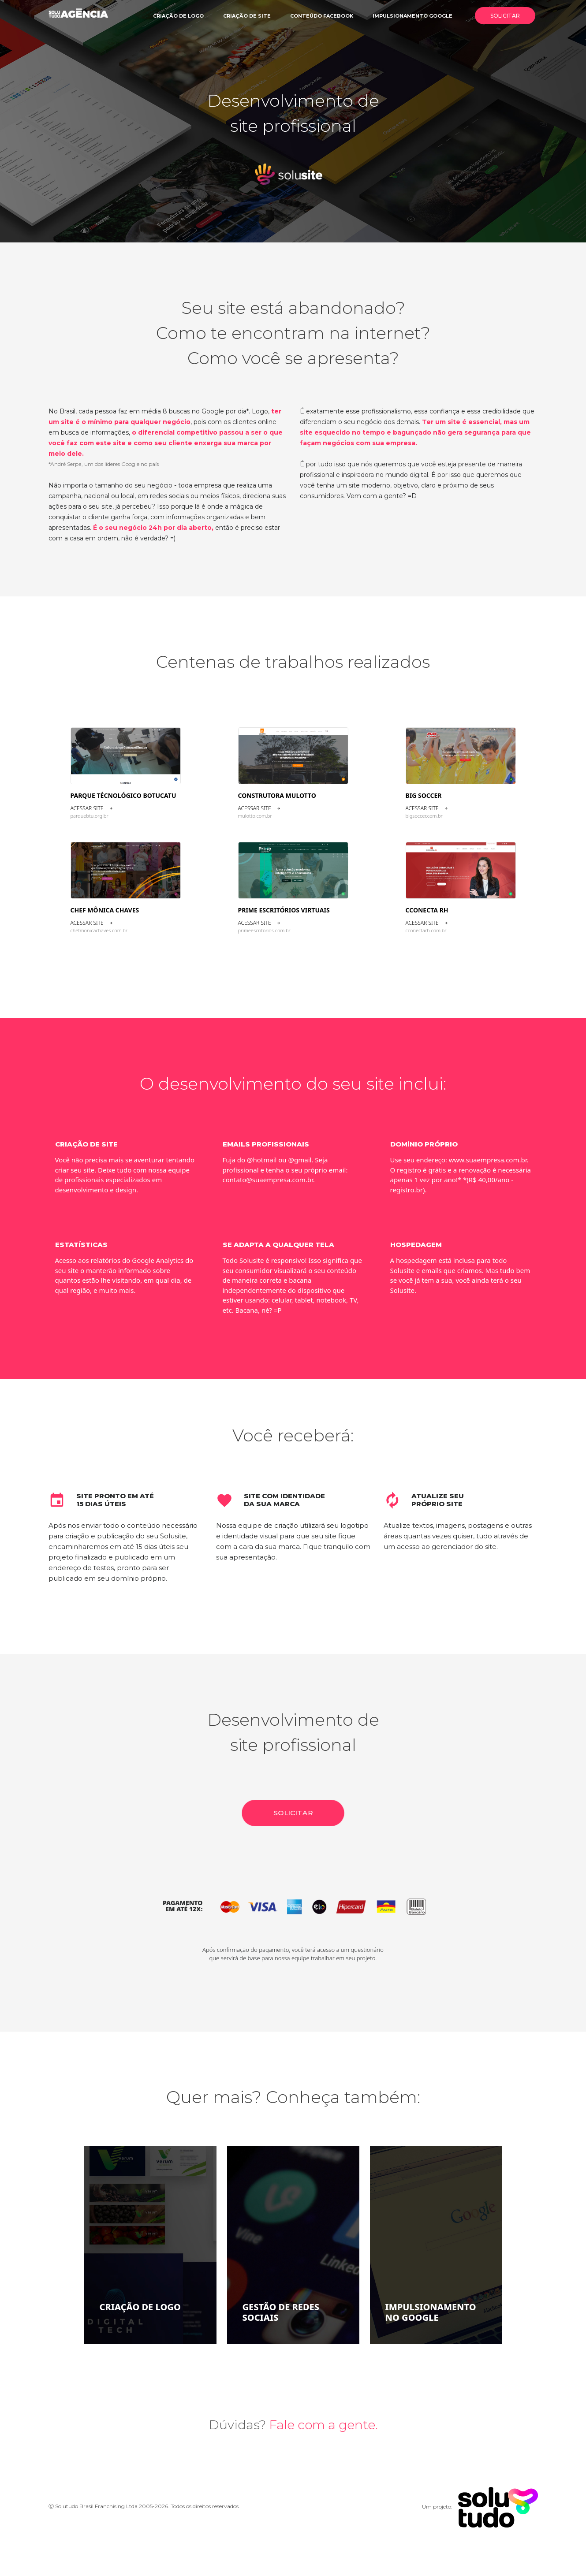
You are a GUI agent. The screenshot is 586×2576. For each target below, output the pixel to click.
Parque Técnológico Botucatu (123, 795)
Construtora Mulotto (277, 795)
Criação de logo (178, 16)
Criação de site (247, 16)
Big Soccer (424, 795)
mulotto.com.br (255, 815)
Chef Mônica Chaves (105, 910)
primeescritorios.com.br (264, 930)
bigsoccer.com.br (424, 815)
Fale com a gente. (323, 2424)
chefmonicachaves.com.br (99, 930)
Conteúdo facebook (321, 16)
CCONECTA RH (427, 910)
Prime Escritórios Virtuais (284, 910)
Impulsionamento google (412, 16)
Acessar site (92, 808)
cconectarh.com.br (426, 930)
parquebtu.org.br (89, 815)
